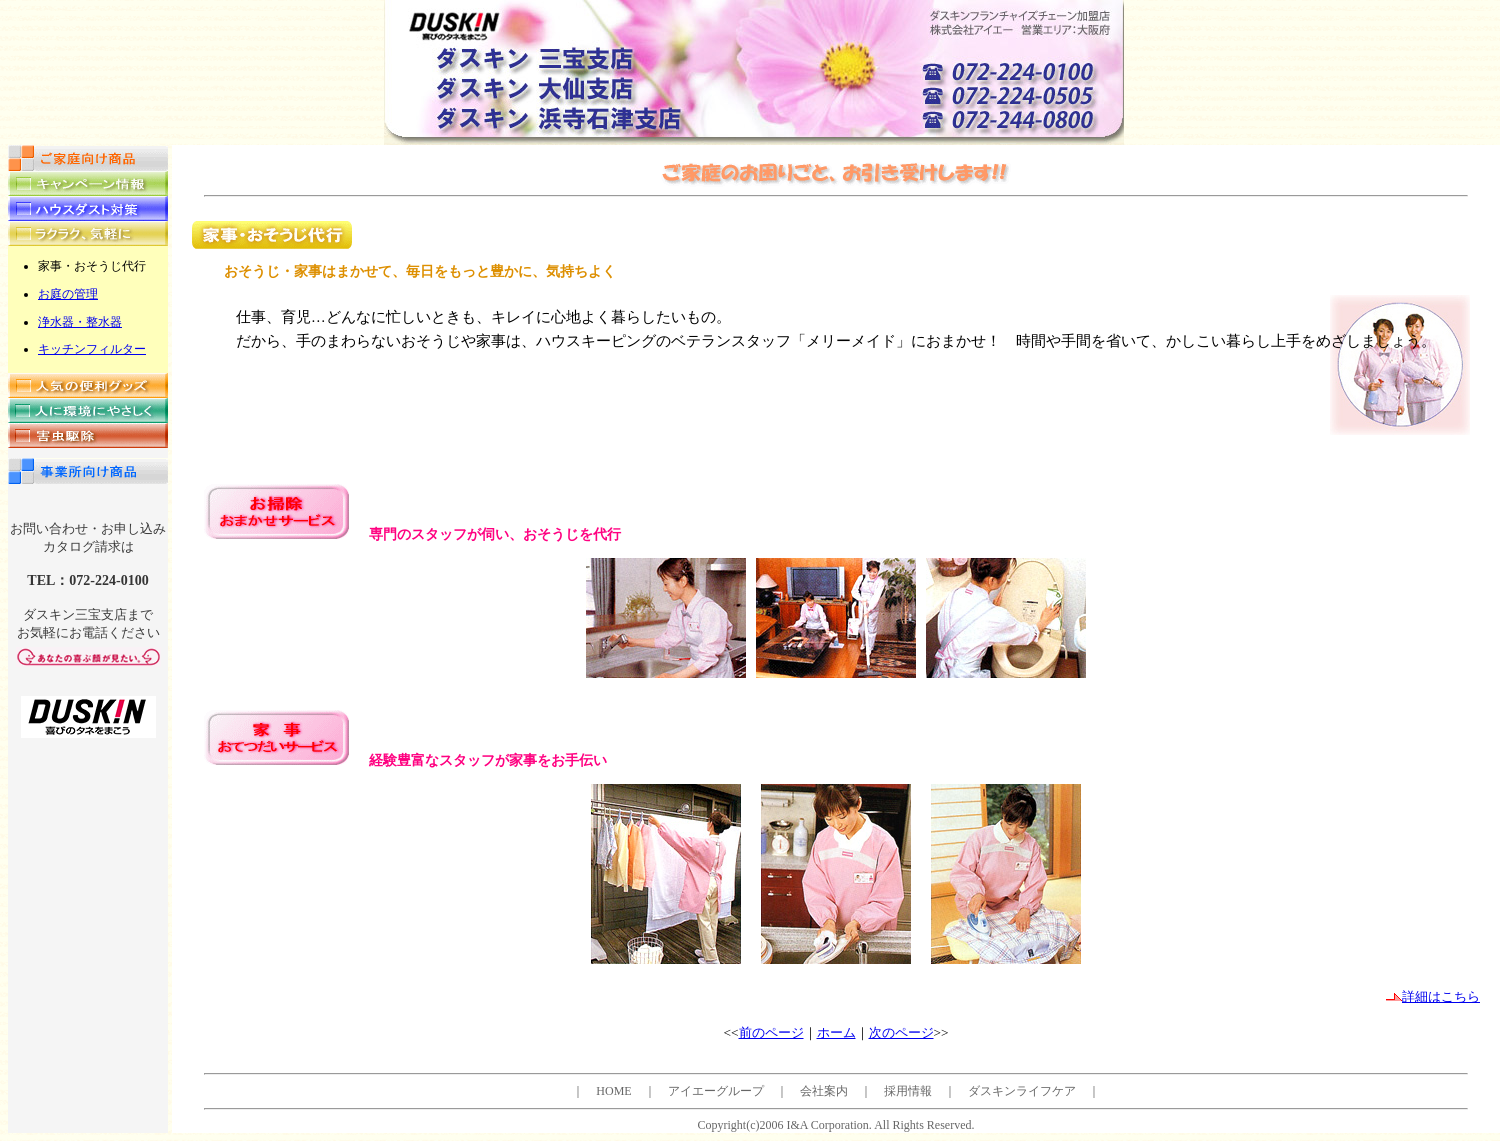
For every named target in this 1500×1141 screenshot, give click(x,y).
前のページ (771, 1032)
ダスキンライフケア (1022, 1091)
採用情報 (908, 1091)
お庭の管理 (68, 294)
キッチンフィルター (92, 349)
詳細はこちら (1433, 996)
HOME (613, 1091)
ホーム (836, 1032)
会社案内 (824, 1091)
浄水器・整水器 (80, 322)
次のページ (901, 1032)
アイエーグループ (716, 1091)
